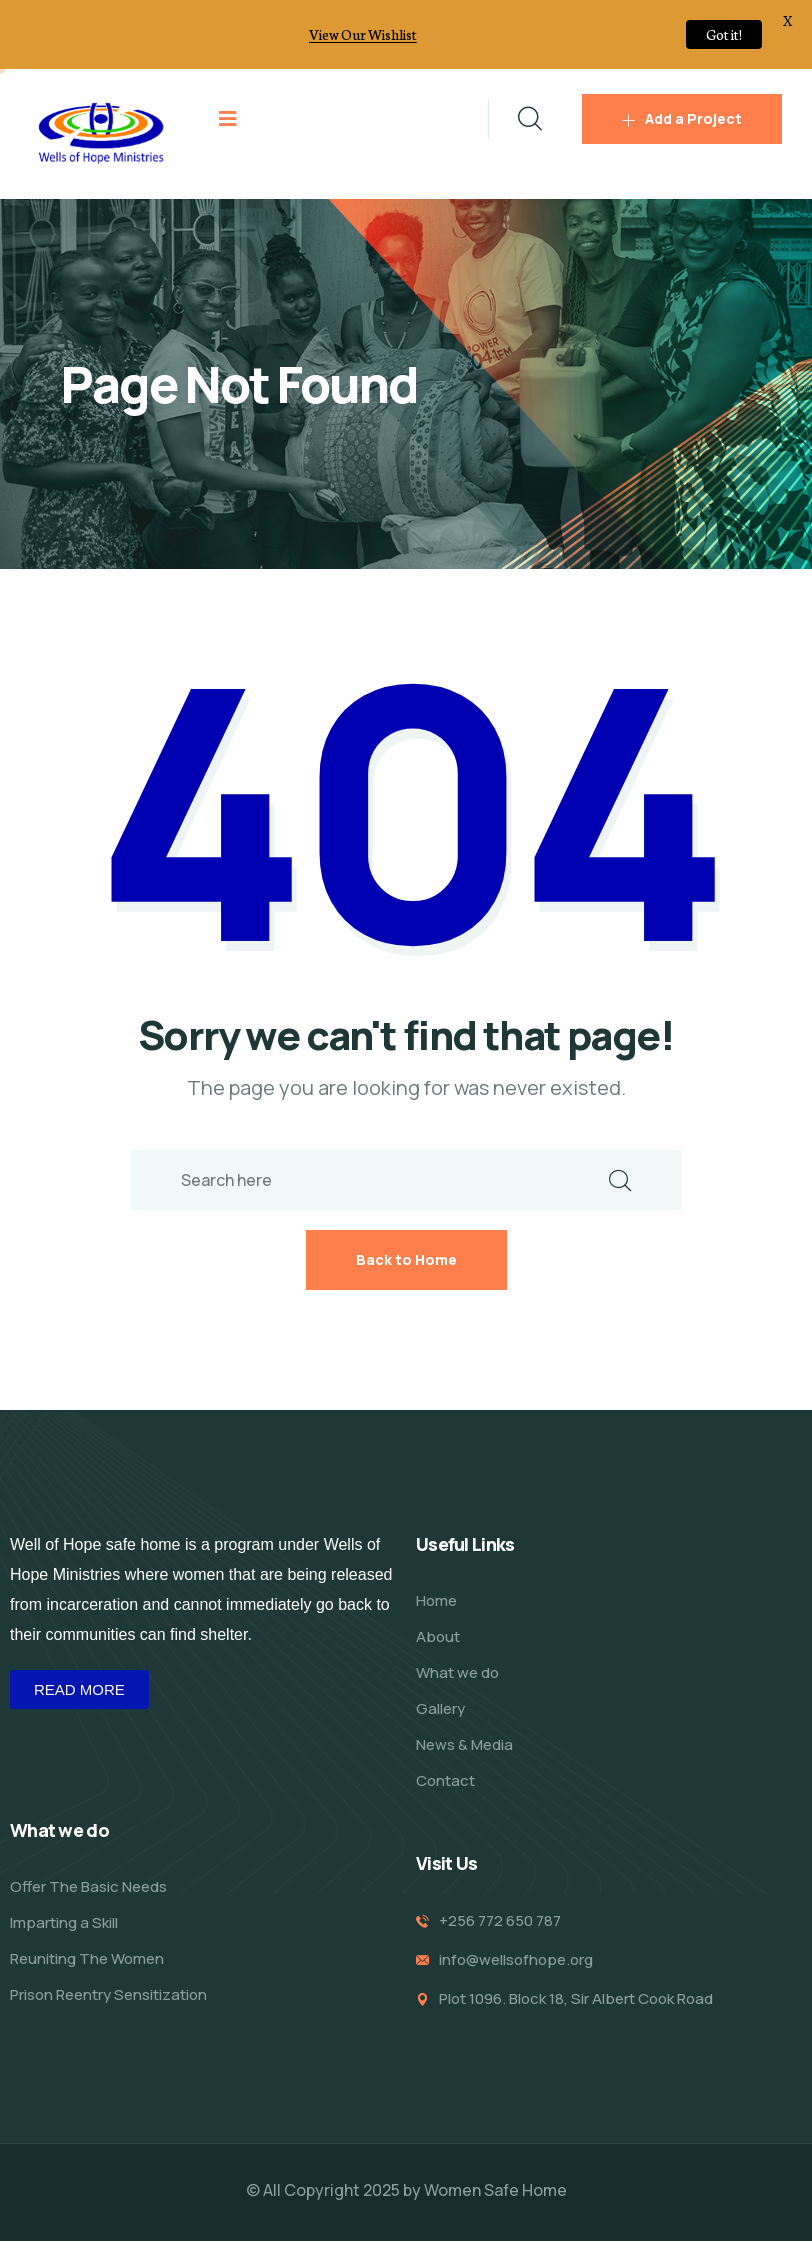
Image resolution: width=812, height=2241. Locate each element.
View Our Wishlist (363, 34)
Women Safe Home (495, 2190)
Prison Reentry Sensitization (108, 1994)
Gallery (440, 1708)
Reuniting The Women (87, 1958)
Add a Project (682, 118)
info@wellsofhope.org (516, 1959)
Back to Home (406, 1259)
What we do (457, 1672)
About (438, 1636)
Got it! (724, 34)
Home (436, 1600)
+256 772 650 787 (500, 1920)
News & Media (464, 1744)
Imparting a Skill (64, 1922)
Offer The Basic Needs (88, 1886)
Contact (445, 1780)
